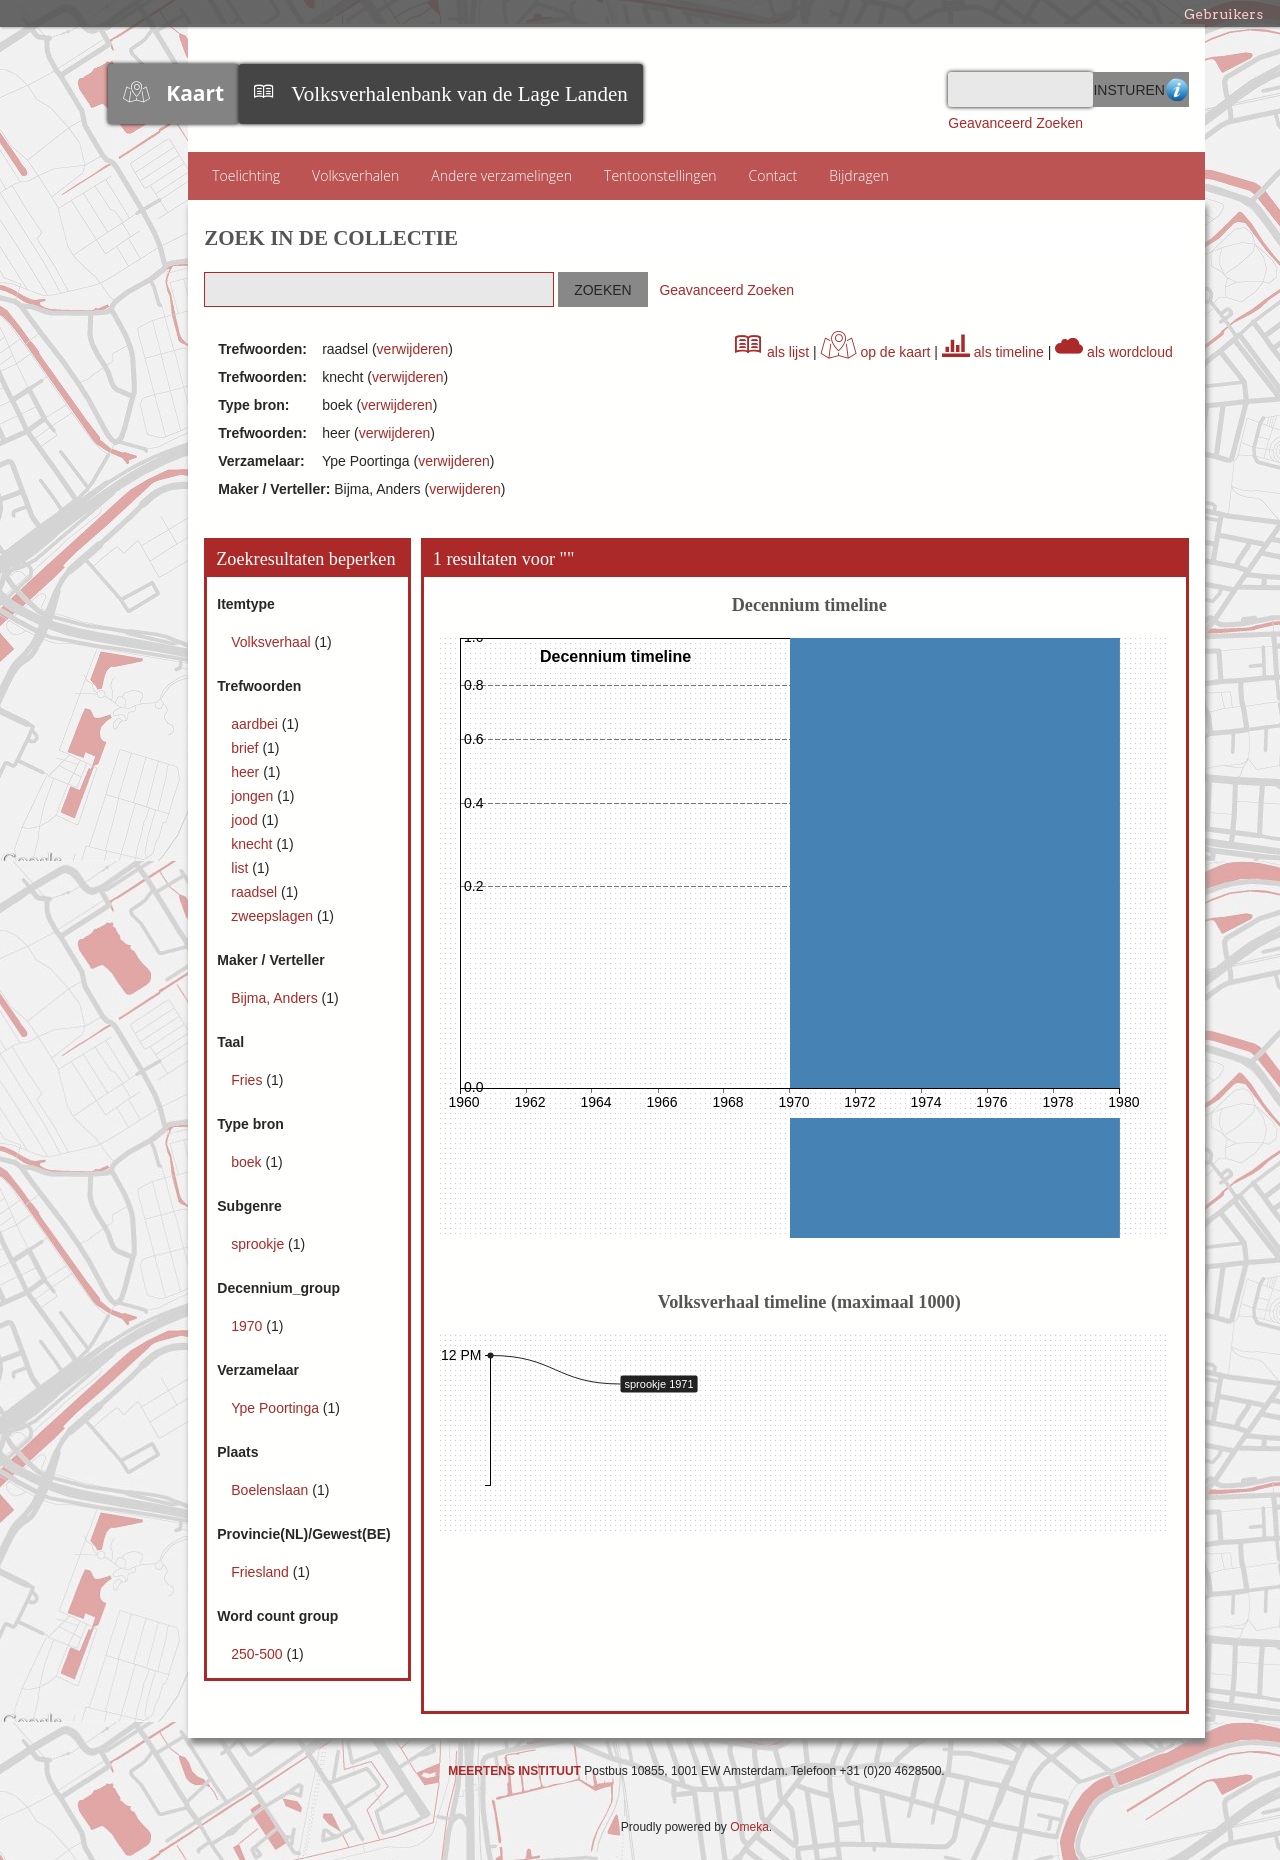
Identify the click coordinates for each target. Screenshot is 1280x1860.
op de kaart (876, 352)
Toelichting (246, 175)
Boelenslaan (271, 1490)
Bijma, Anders (276, 998)
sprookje (259, 1244)
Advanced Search (1177, 89)
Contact (773, 175)
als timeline (993, 352)
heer (247, 772)
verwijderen (413, 349)
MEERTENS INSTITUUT (514, 1771)
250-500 (258, 1654)
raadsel (256, 892)
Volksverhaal (272, 642)
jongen (254, 796)
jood (246, 820)
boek (248, 1162)
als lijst (772, 352)
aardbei (256, 724)
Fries (248, 1080)
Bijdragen (859, 175)
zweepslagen (274, 916)
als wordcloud (1114, 352)
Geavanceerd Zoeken (1015, 123)
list (241, 868)
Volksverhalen (355, 175)
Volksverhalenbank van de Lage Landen (459, 94)
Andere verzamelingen (501, 175)
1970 (248, 1326)
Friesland (261, 1572)
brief (246, 748)
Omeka (749, 1827)
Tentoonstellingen (660, 175)
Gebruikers (1223, 14)
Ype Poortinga (277, 1408)
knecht (253, 844)
